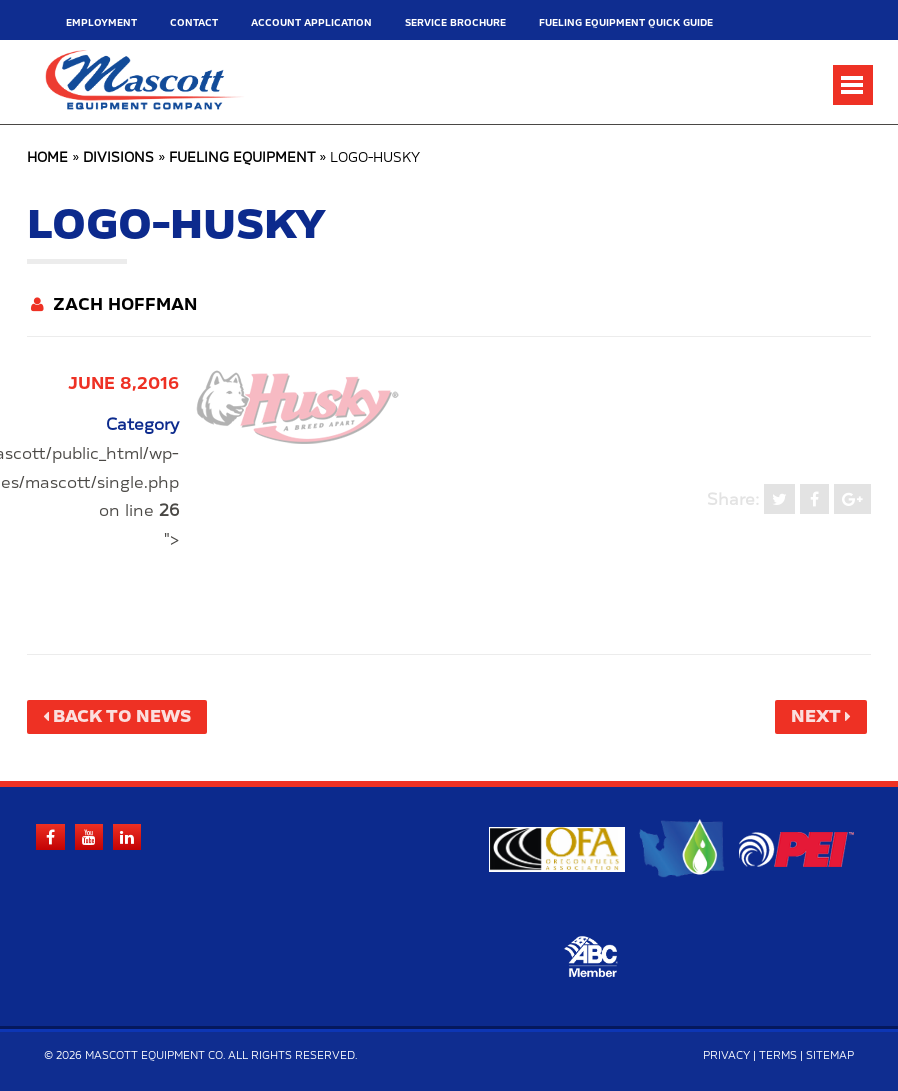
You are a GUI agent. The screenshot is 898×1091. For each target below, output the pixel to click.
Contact (194, 23)
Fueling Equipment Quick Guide (626, 23)
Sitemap (830, 1056)
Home (47, 158)
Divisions (118, 158)
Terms (778, 1056)
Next (816, 717)
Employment (101, 23)
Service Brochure (455, 23)
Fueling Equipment (242, 158)
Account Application (311, 23)
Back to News (122, 717)
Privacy (726, 1056)
